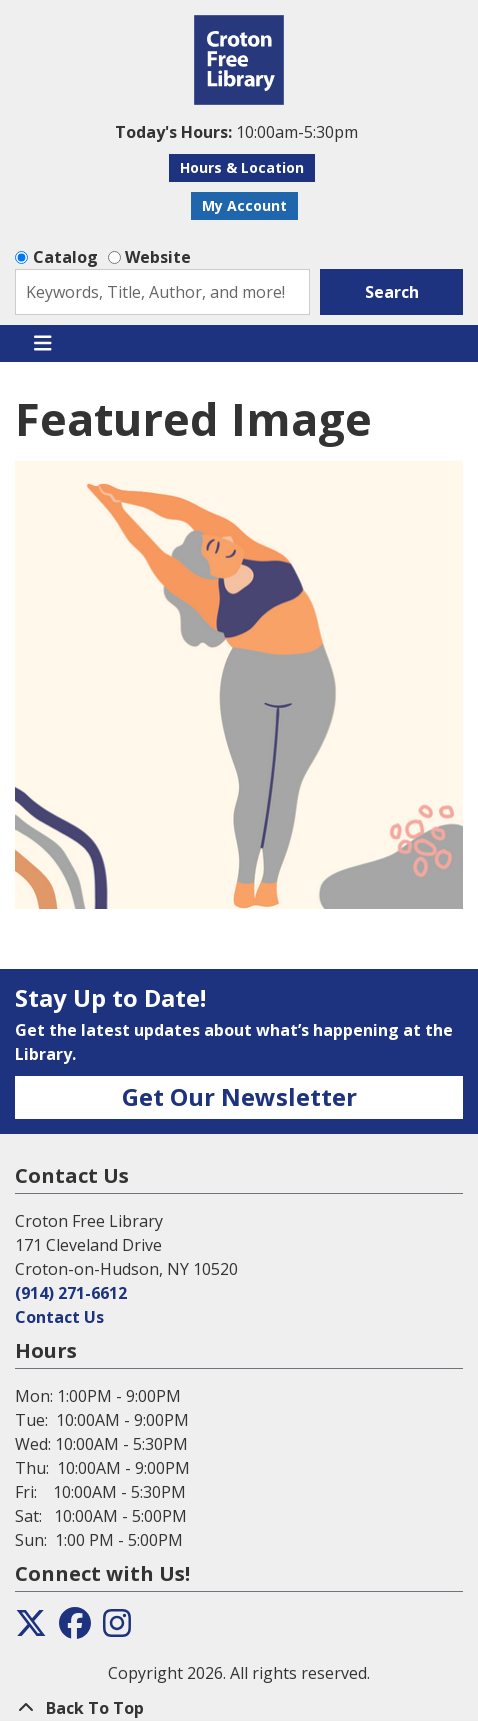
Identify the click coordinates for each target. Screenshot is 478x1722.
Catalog (65, 257)
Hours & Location (242, 167)
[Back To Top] (239, 1708)
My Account (244, 205)
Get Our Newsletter (239, 1096)
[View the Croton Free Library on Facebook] (75, 1629)
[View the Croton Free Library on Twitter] (31, 1629)
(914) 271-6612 (71, 1293)
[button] (236, 132)
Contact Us (59, 1317)
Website (158, 257)
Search (392, 292)
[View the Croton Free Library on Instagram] (117, 1629)
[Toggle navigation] (42, 344)
